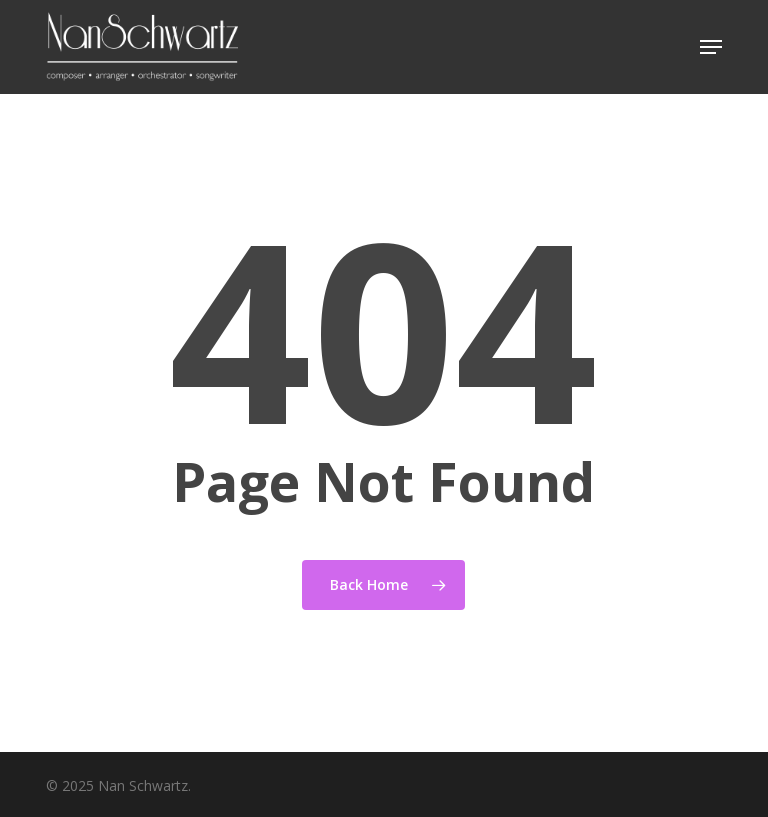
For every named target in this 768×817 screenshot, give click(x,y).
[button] (711, 47)
